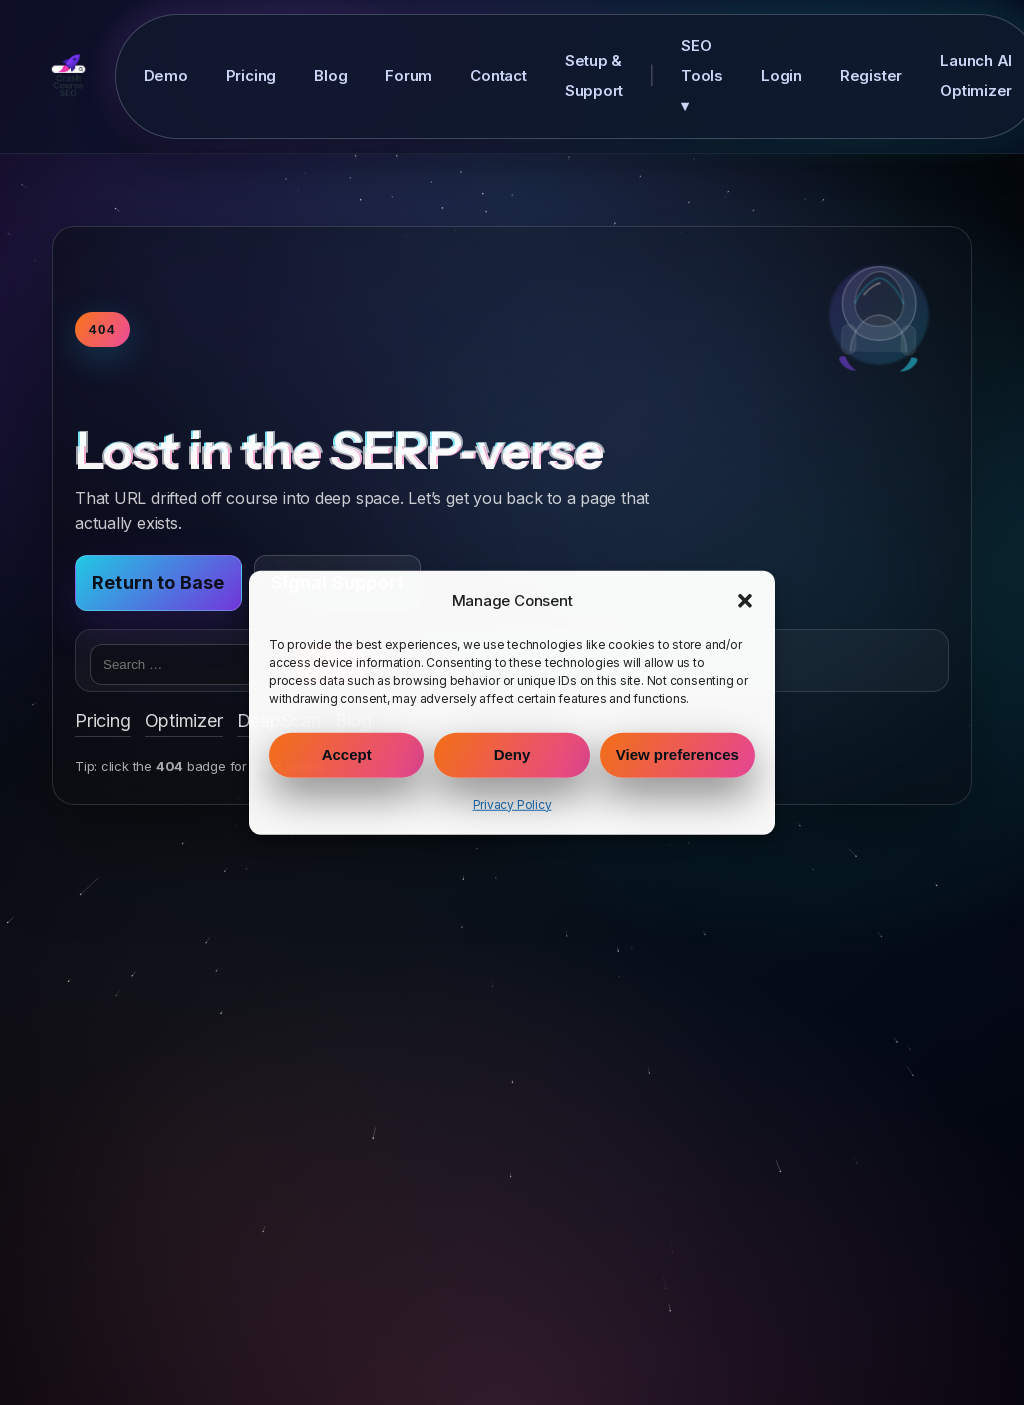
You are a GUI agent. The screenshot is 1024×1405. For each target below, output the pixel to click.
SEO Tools (702, 75)
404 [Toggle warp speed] (102, 329)
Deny (512, 754)
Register (871, 75)
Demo (166, 75)
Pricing (251, 75)
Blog (330, 75)
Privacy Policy (512, 804)
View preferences (677, 754)
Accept (347, 754)
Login (781, 75)
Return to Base (158, 582)
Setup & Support (594, 75)
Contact (498, 75)
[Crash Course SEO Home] (68, 76)
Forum (408, 75)
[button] (745, 600)
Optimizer (184, 720)
